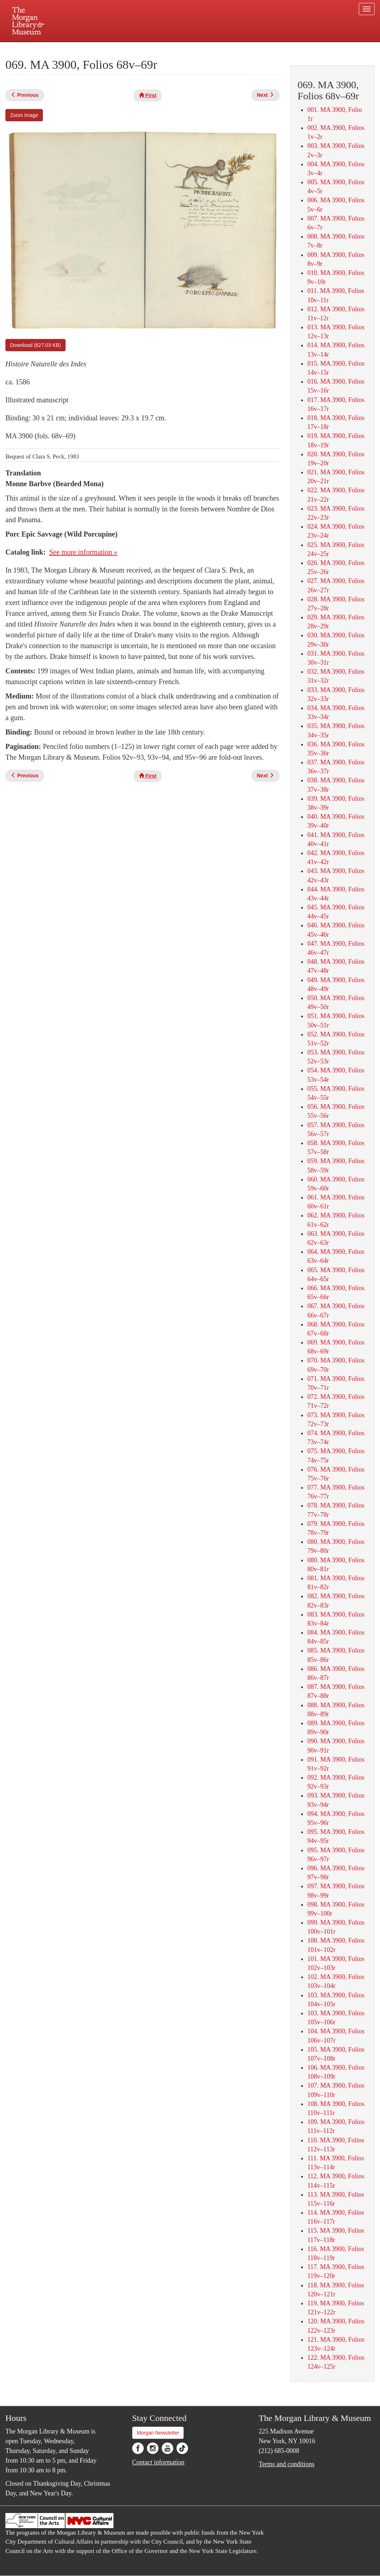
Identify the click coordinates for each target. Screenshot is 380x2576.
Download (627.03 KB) (35, 345)
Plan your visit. (104, 48)
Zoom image (24, 115)
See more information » (83, 552)
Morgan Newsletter (158, 2433)
